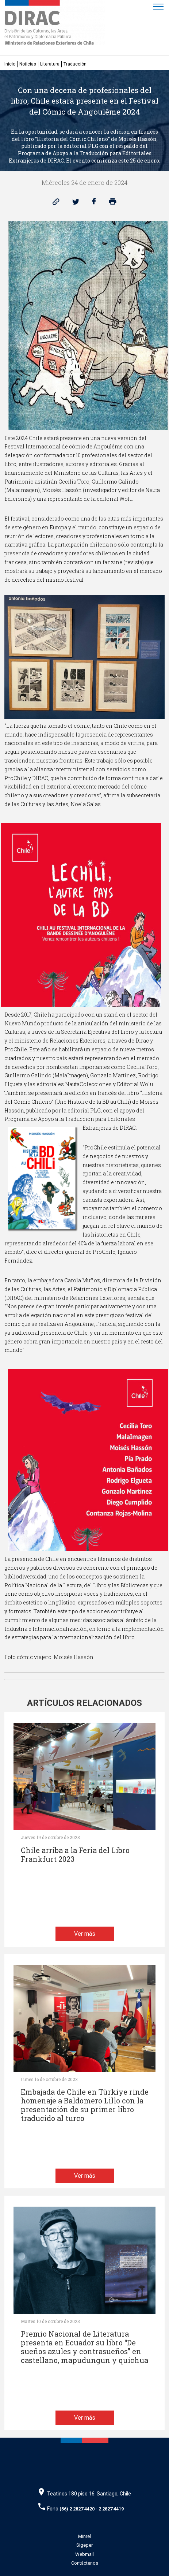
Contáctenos (84, 2563)
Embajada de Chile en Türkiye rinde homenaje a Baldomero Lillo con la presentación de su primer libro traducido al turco (85, 2105)
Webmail (84, 2554)
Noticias (27, 64)
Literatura (49, 64)
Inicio (9, 64)
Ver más (84, 1933)
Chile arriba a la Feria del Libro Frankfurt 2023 (75, 1855)
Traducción (75, 64)
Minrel (84, 2536)
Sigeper (84, 2545)
